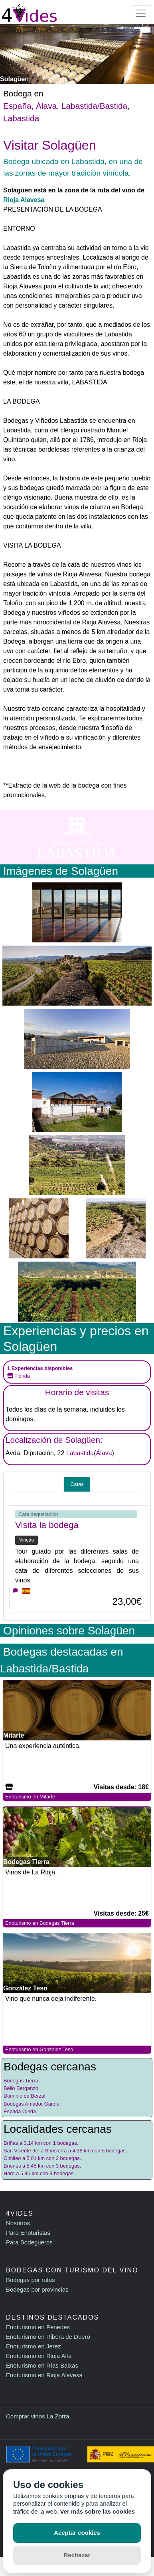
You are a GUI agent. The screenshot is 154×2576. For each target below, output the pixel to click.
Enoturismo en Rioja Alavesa (44, 2375)
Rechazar (77, 2555)
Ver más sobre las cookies (97, 2511)
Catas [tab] (76, 1484)
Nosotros (18, 2223)
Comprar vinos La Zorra (37, 2416)
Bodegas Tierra (21, 2081)
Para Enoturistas (28, 2232)
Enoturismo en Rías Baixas (42, 2365)
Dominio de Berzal (24, 2096)
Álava (46, 105)
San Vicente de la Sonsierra (35, 2151)
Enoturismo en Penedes (38, 2327)
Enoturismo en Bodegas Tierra (39, 1923)
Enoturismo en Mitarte (30, 1797)
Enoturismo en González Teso (39, 2049)
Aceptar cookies (77, 2532)
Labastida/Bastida (94, 105)
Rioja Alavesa (23, 199)
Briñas (11, 2143)
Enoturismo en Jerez (33, 2346)
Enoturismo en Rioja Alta (38, 2355)
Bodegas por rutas (30, 2279)
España (17, 105)
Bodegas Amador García (31, 2104)
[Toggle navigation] (141, 13)
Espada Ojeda (20, 2111)
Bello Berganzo (21, 2088)
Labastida (21, 118)
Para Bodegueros (29, 2242)
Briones (12, 2166)
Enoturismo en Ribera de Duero (48, 2336)
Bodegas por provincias (37, 2289)
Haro (9, 2173)
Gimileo (12, 2158)
